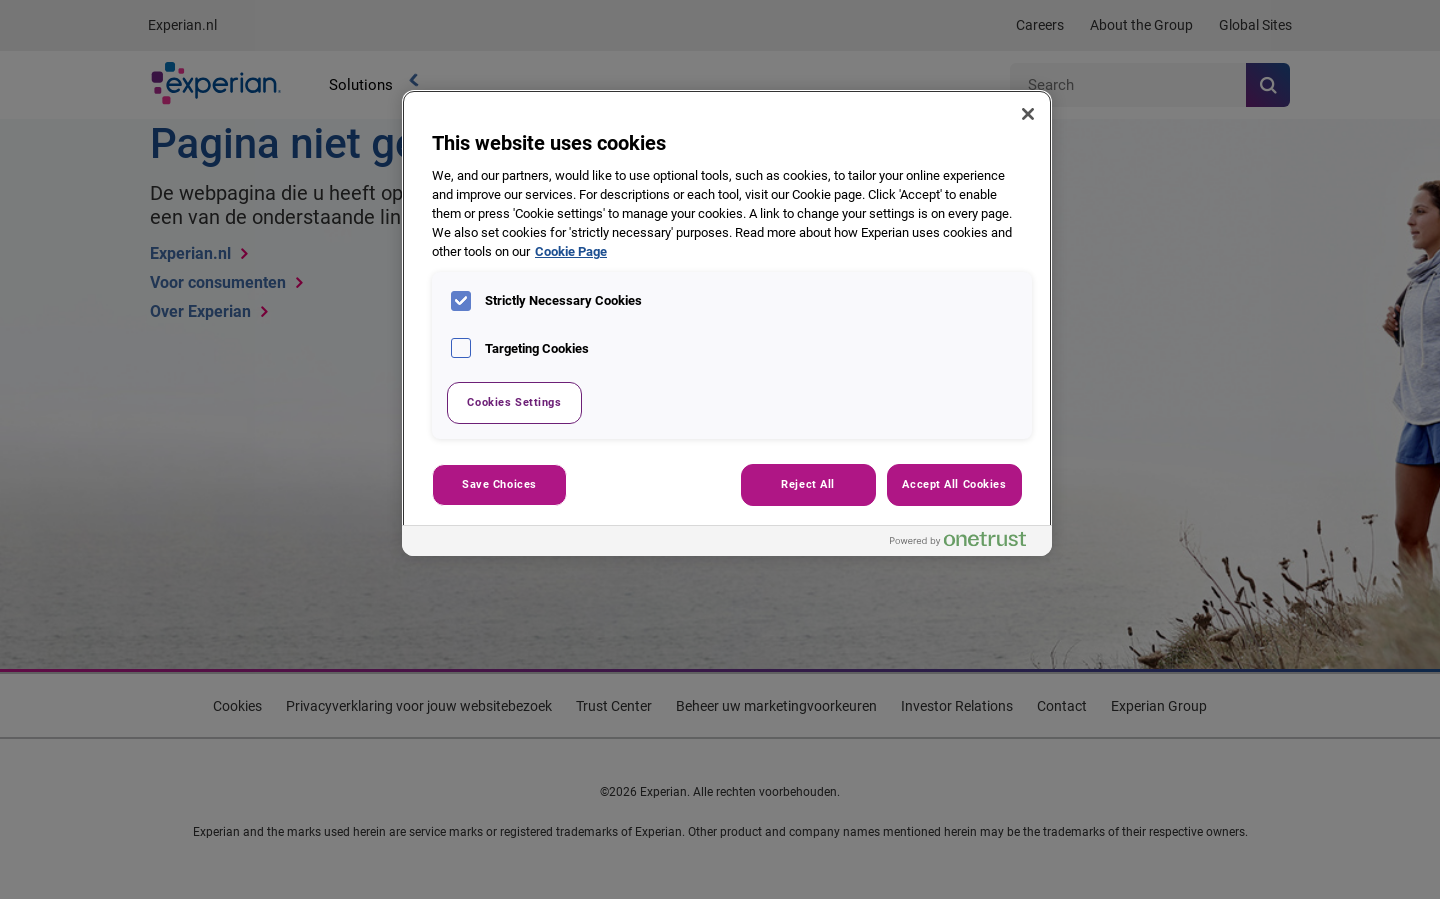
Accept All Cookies (954, 484)
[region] (727, 323)
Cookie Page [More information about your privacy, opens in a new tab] (571, 251)
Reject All (808, 484)
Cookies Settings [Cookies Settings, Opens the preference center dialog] (514, 402)
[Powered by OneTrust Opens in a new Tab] (966, 543)
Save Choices (499, 484)
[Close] (1028, 114)
